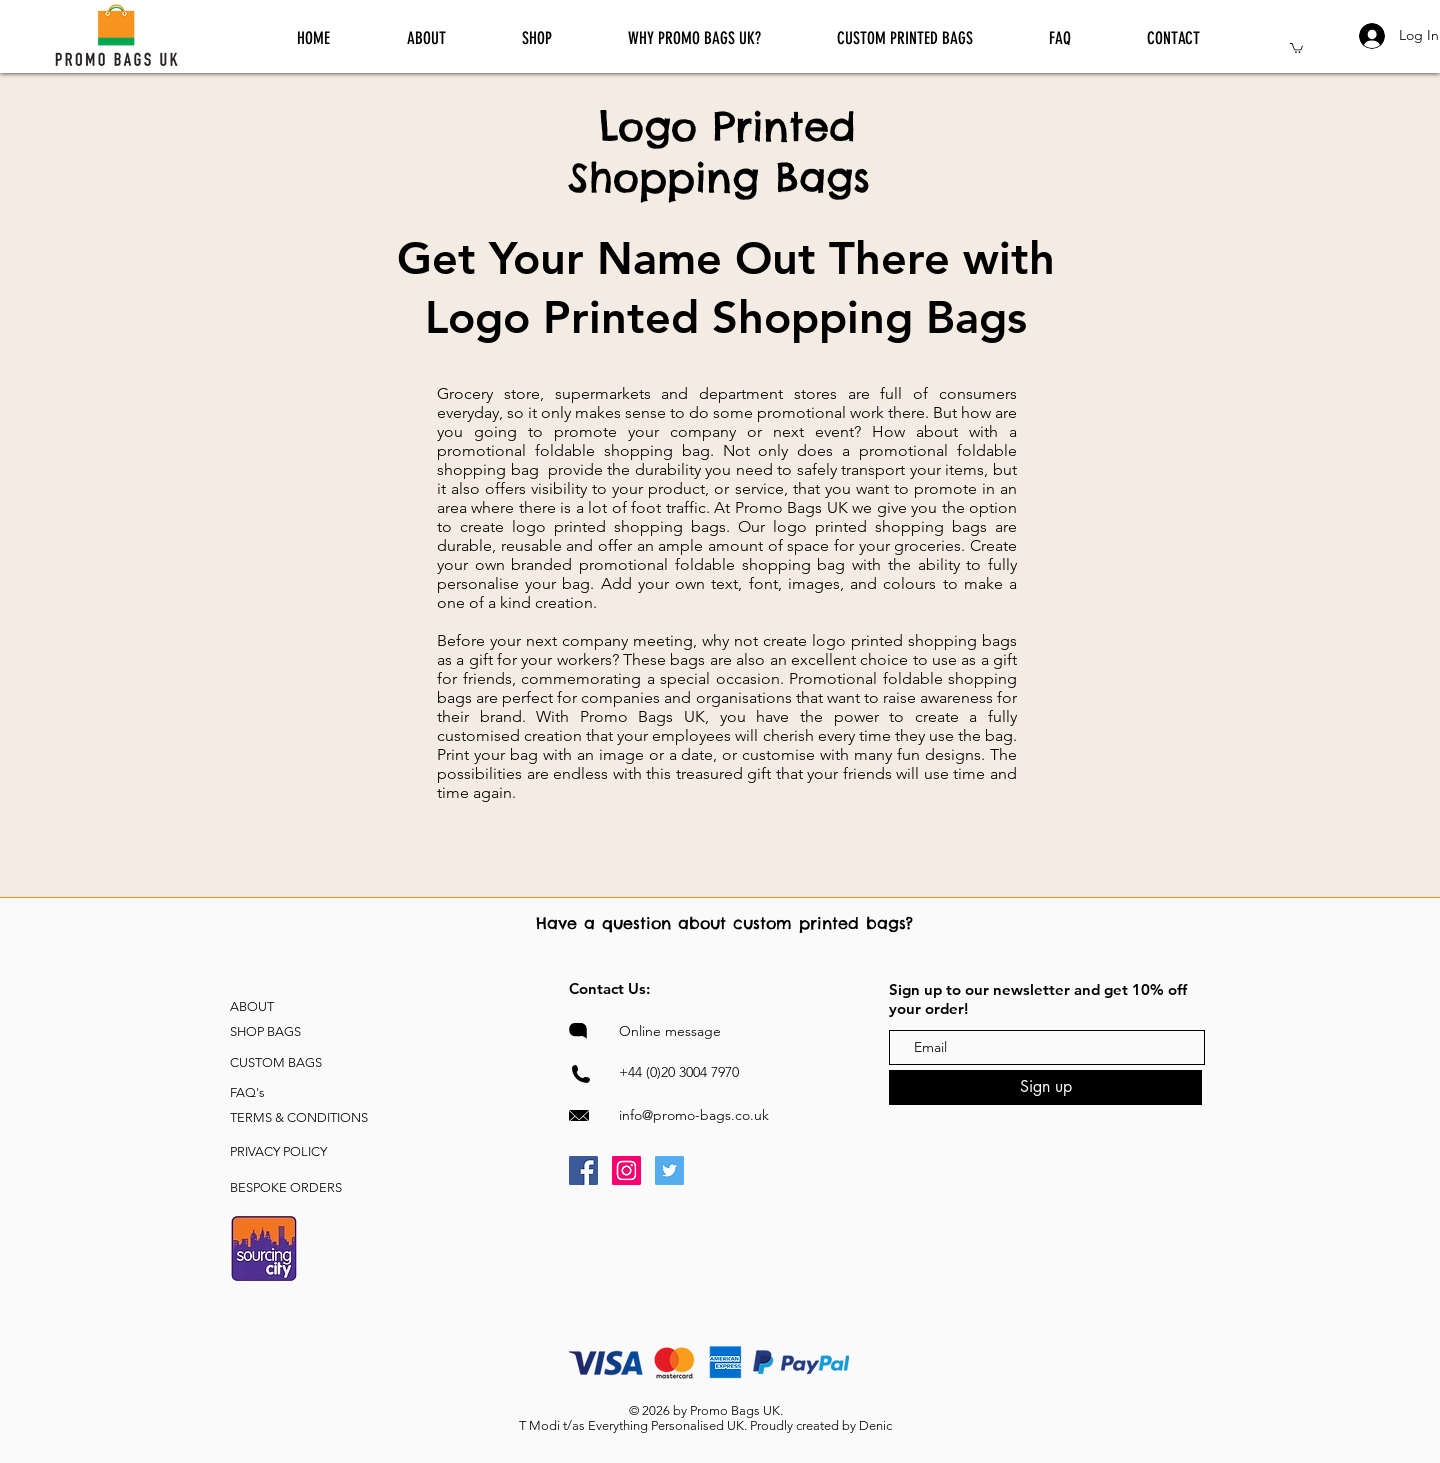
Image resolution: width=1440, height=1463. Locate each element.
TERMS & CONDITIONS (299, 1117)
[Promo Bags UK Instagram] (626, 1170)
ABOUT (252, 1006)
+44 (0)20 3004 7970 (679, 1072)
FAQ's (247, 1092)
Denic (875, 1425)
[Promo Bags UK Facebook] (583, 1170)
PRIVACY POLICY (278, 1151)
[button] (1296, 47)
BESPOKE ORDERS (286, 1187)
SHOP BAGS (265, 1031)
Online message (670, 1031)
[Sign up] (1045, 1087)
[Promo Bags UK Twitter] (669, 1170)
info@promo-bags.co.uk (694, 1115)
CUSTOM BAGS (276, 1062)
